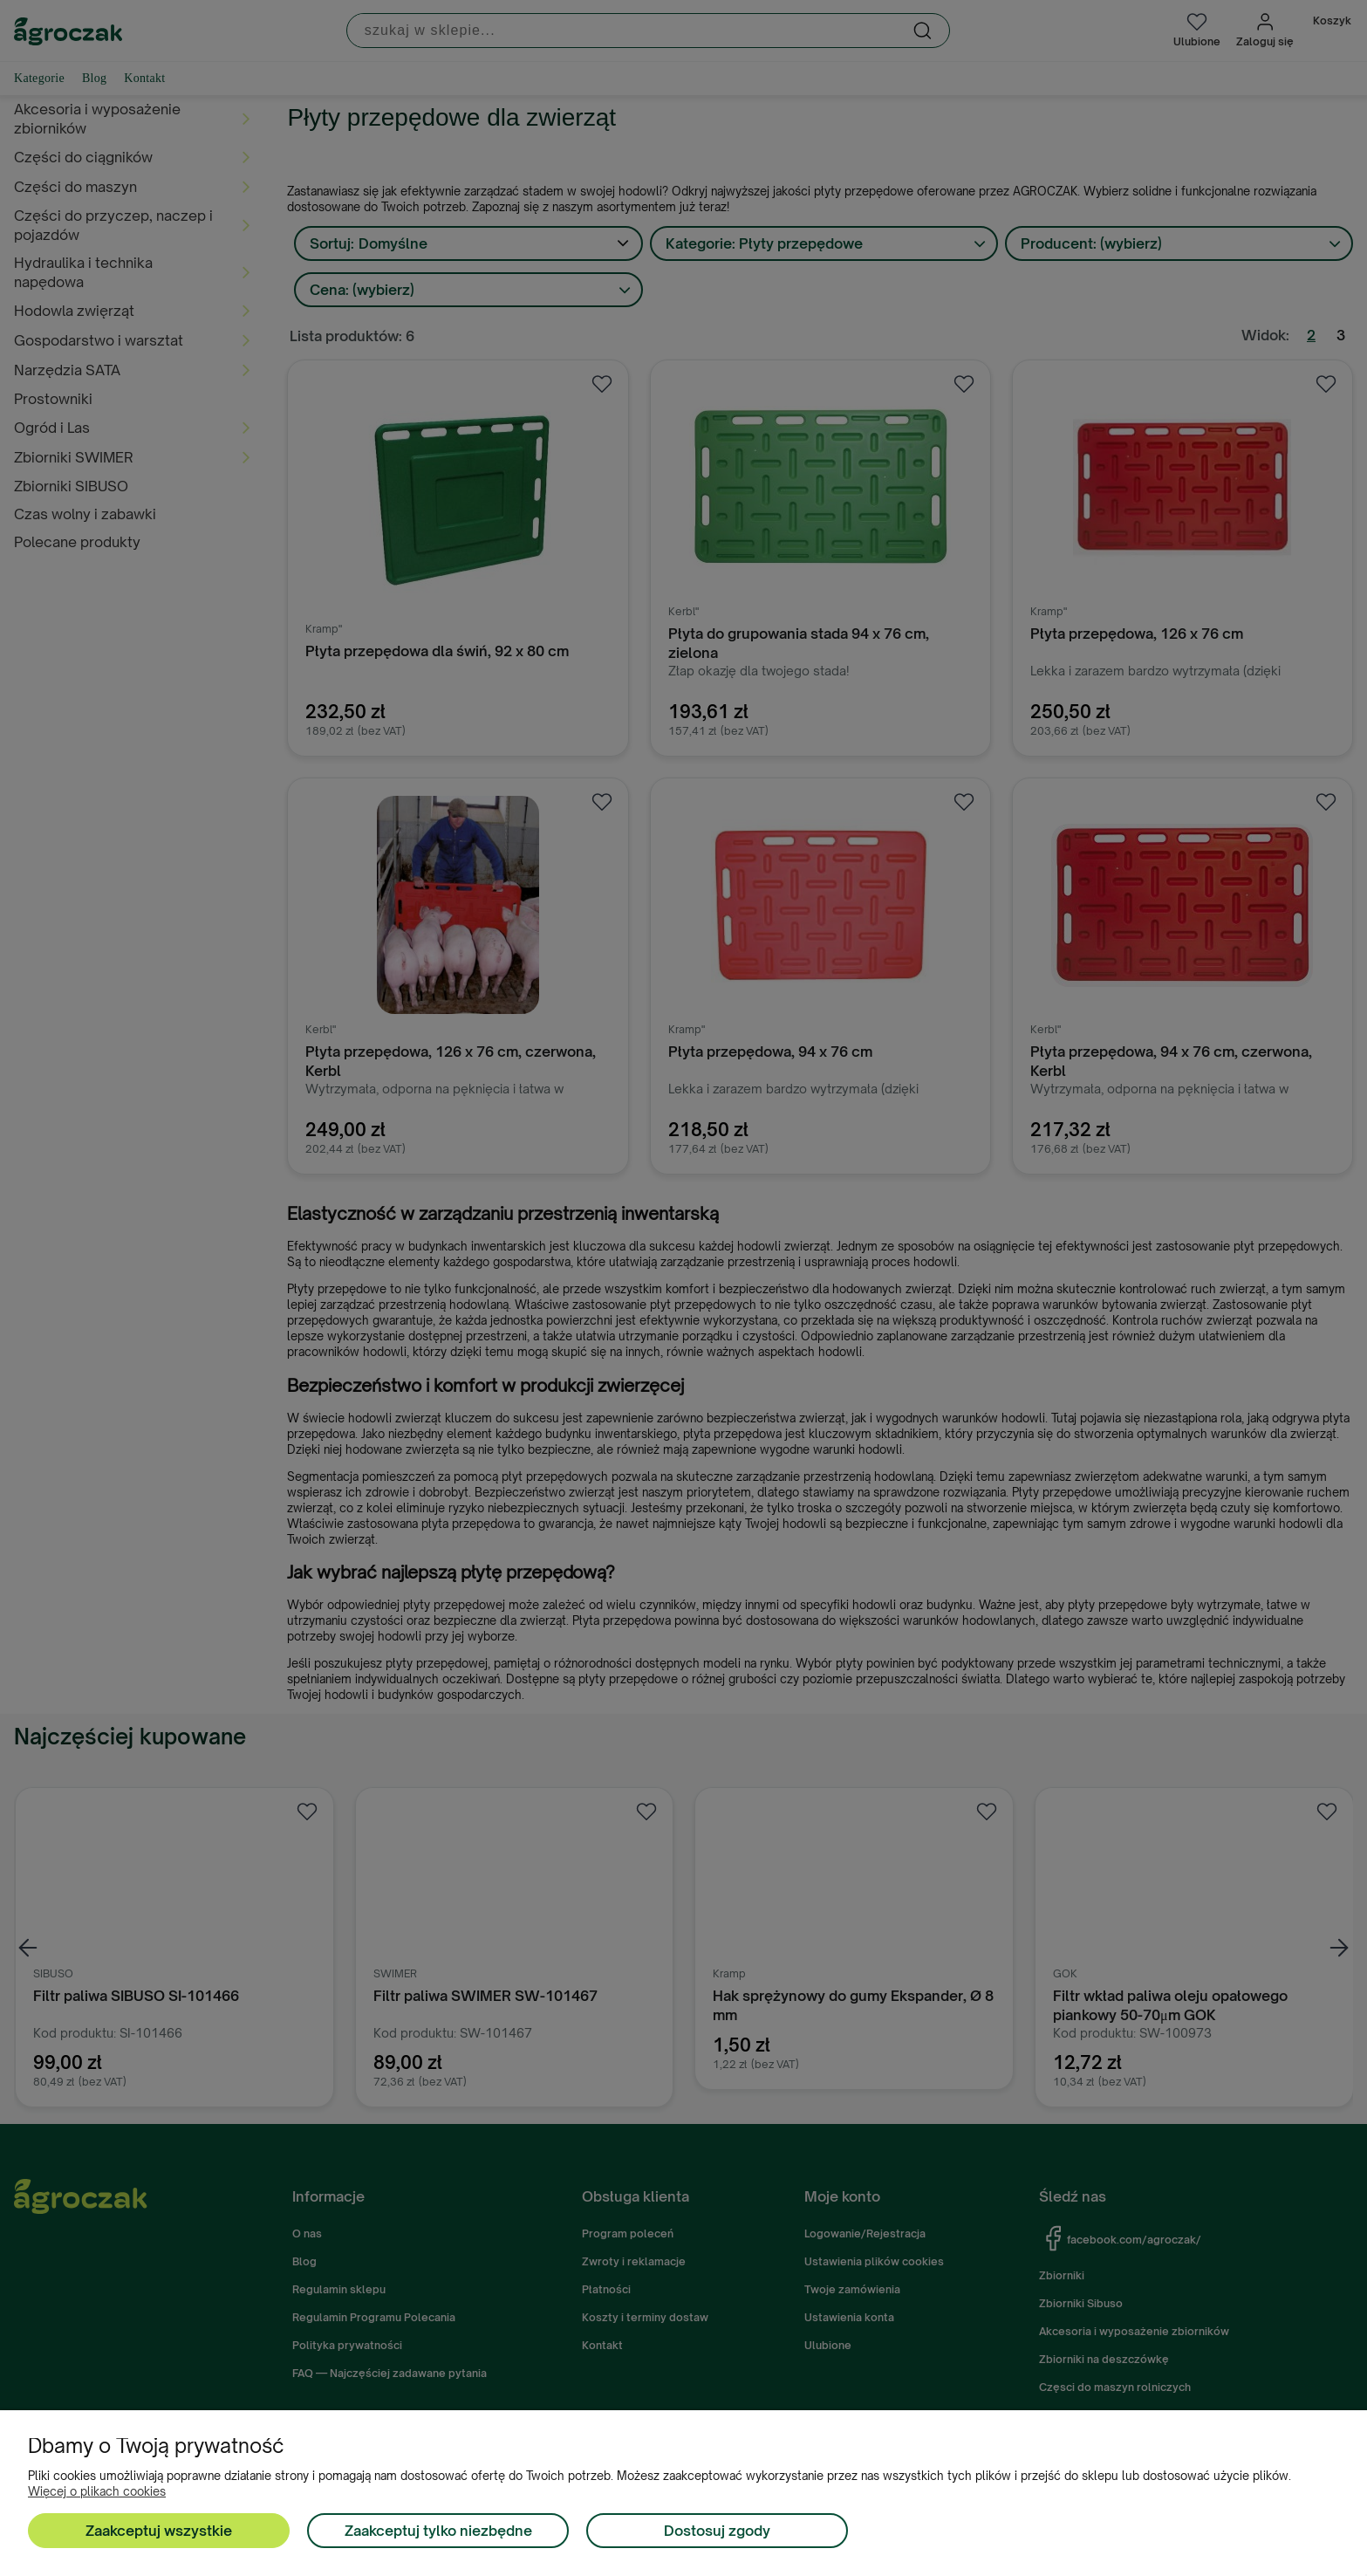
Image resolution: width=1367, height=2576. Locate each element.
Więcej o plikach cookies (97, 2491)
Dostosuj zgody (717, 2530)
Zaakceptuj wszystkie (158, 2530)
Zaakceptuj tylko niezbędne (438, 2530)
